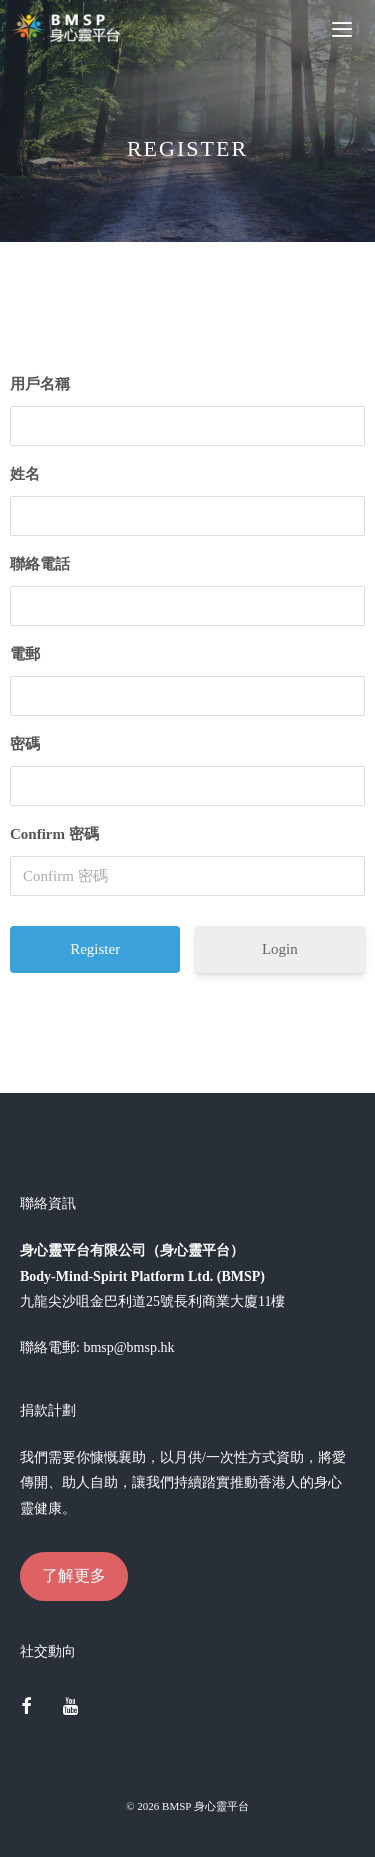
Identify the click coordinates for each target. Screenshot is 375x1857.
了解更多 (74, 1575)
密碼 (25, 744)
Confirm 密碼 (54, 834)
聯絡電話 (40, 564)
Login (280, 949)
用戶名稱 (40, 384)
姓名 (25, 474)
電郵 (25, 654)
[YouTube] (71, 1708)
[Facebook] (26, 1708)
